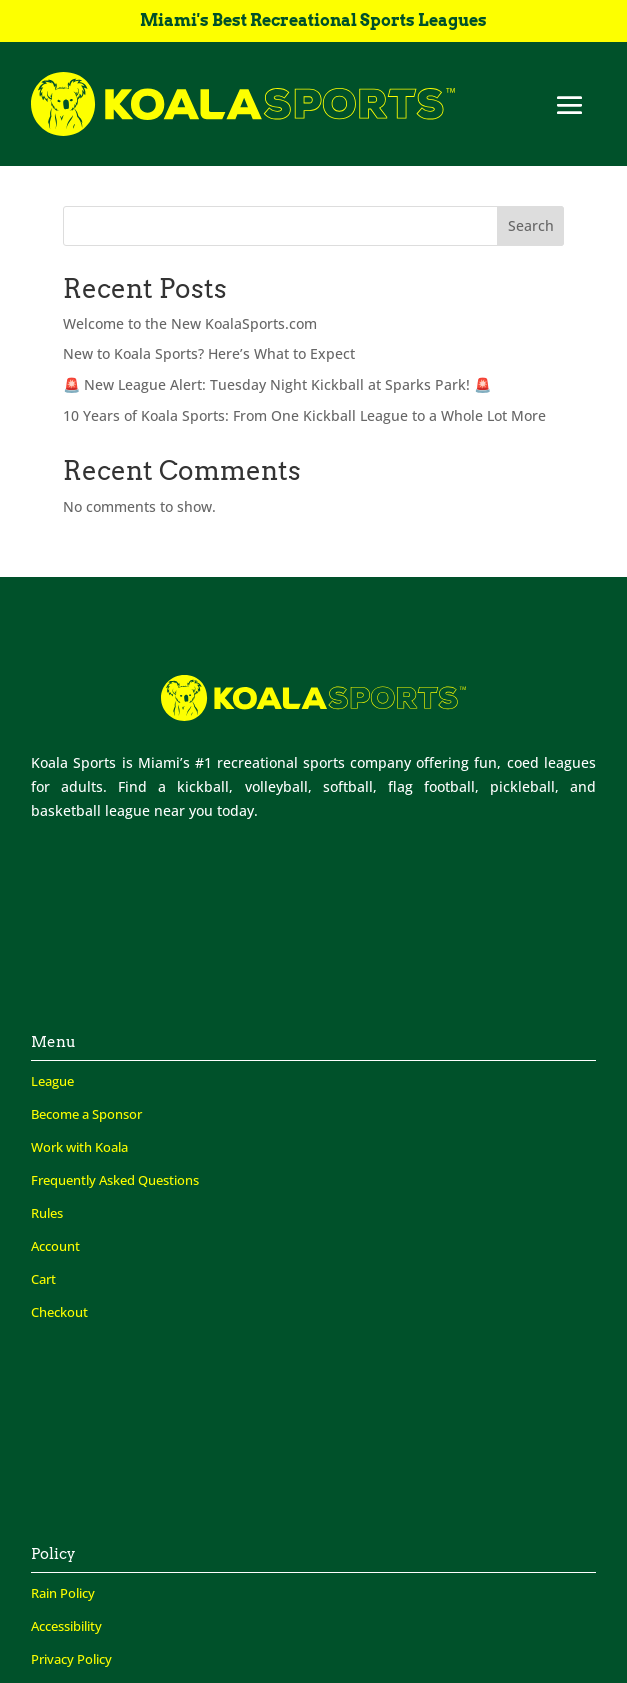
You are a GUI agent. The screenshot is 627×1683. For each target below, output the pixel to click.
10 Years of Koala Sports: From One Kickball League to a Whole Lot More (304, 415)
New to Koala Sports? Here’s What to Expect (209, 353)
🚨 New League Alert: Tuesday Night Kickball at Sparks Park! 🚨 (277, 384)
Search (531, 225)
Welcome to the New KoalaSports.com (190, 323)
